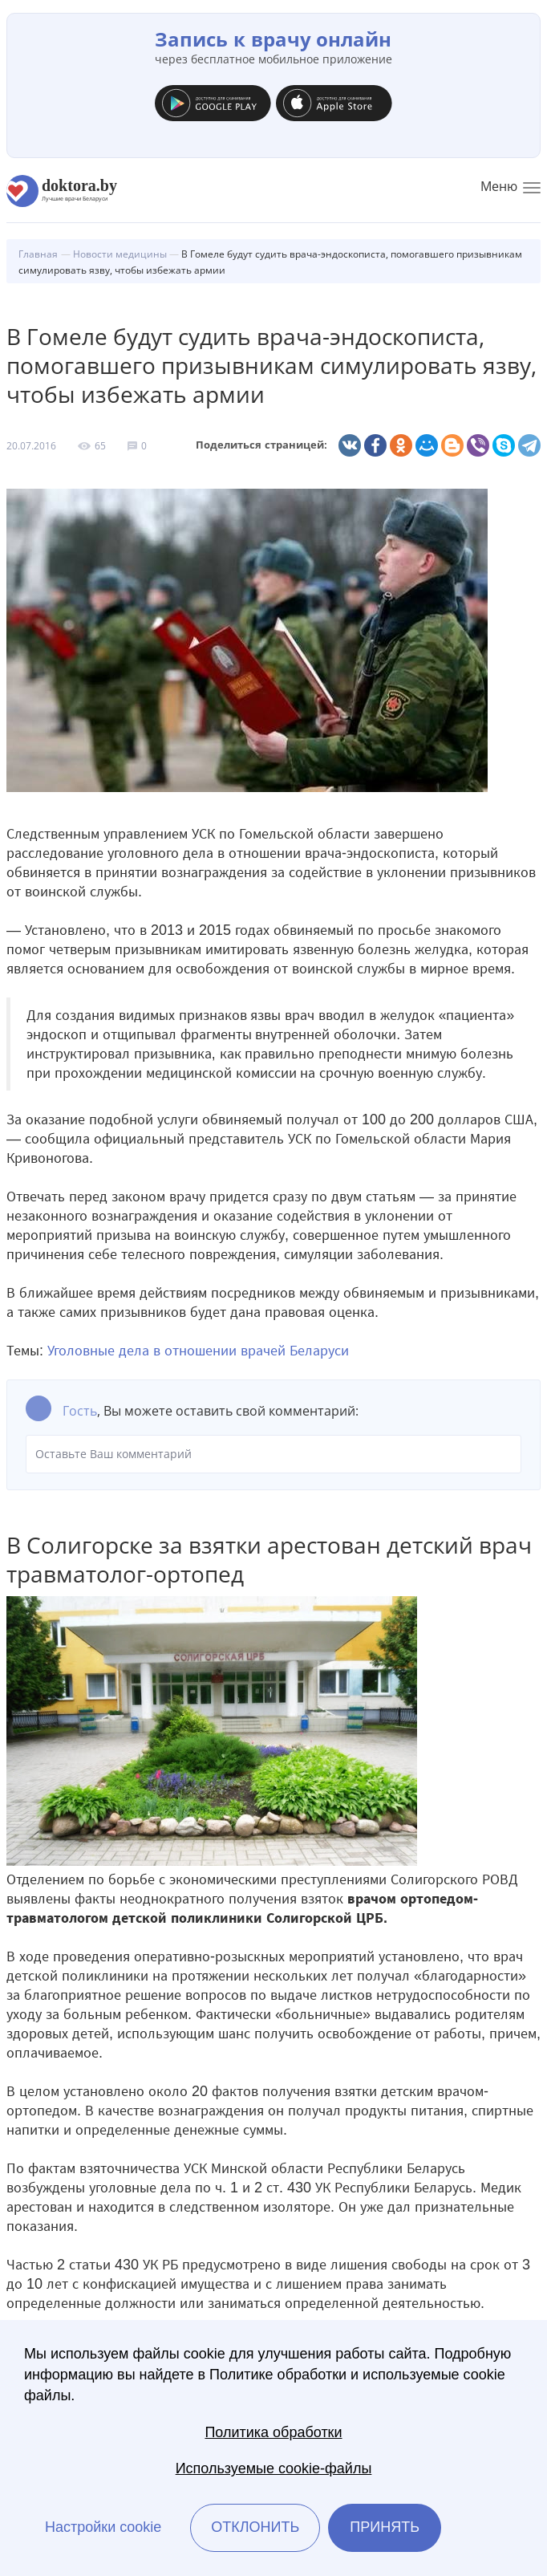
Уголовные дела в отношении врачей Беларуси (198, 1351)
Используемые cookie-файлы (274, 2468)
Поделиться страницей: (261, 445)
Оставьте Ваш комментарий (273, 1454)
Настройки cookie (103, 2527)
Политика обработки (273, 2432)
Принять (384, 2527)
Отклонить (255, 2527)
